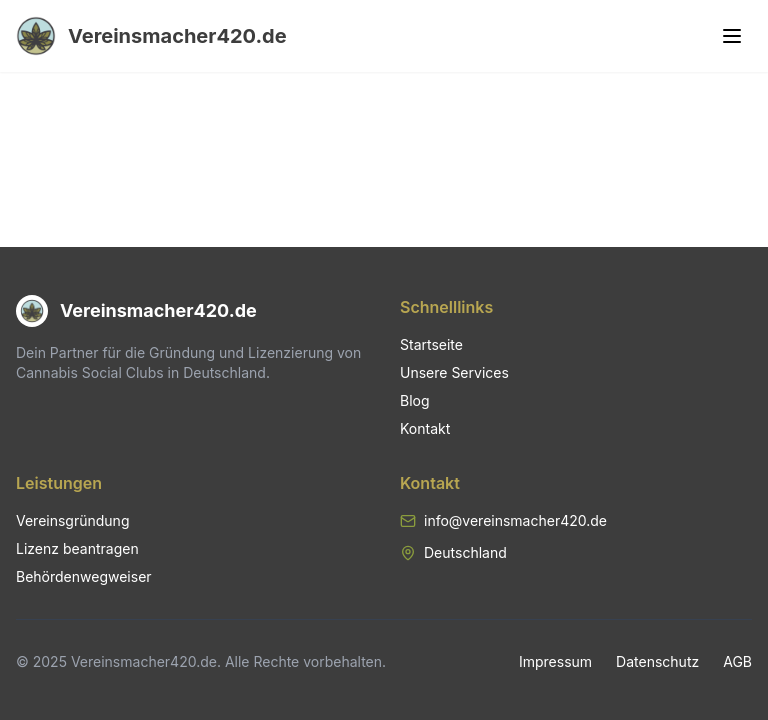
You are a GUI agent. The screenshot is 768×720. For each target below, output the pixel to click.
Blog (415, 400)
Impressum (555, 661)
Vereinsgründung (72, 520)
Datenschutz (657, 661)
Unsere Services (454, 372)
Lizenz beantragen (77, 548)
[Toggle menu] (732, 36)
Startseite (431, 344)
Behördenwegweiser (84, 576)
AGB (737, 661)
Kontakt (425, 428)
